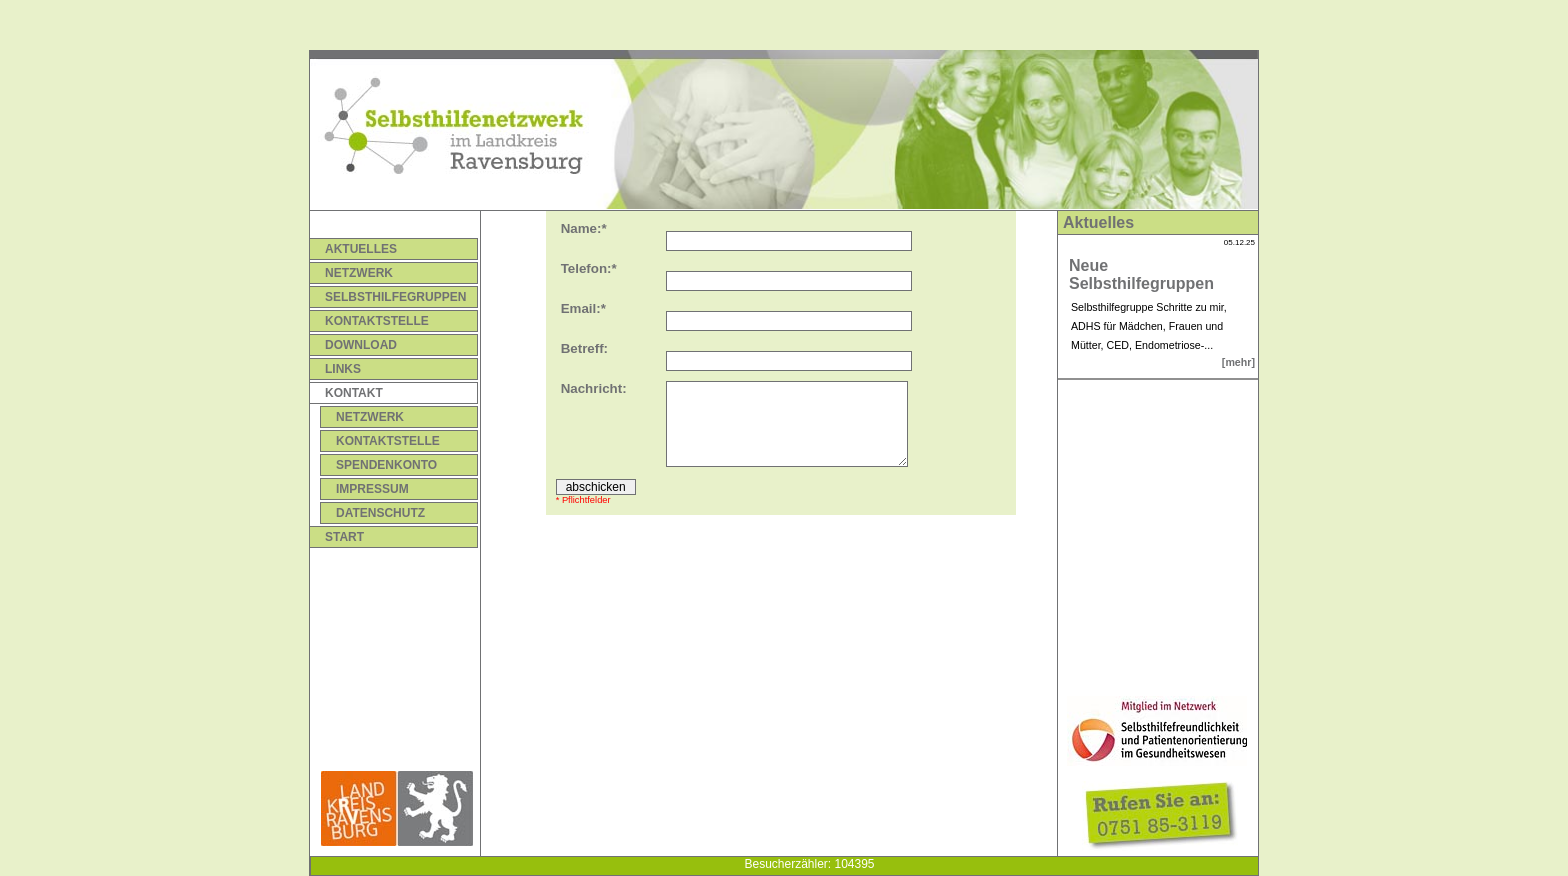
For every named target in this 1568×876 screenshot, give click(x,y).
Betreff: (584, 348)
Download (361, 345)
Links (343, 369)
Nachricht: (594, 388)
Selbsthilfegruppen (395, 297)
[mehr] (1238, 362)
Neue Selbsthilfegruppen (1141, 274)
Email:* (583, 308)
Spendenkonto (386, 465)
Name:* (584, 228)
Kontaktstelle (377, 321)
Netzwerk (359, 273)
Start (344, 537)
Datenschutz (380, 513)
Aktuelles (361, 249)
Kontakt (354, 393)
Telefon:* (589, 268)
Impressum (372, 489)
